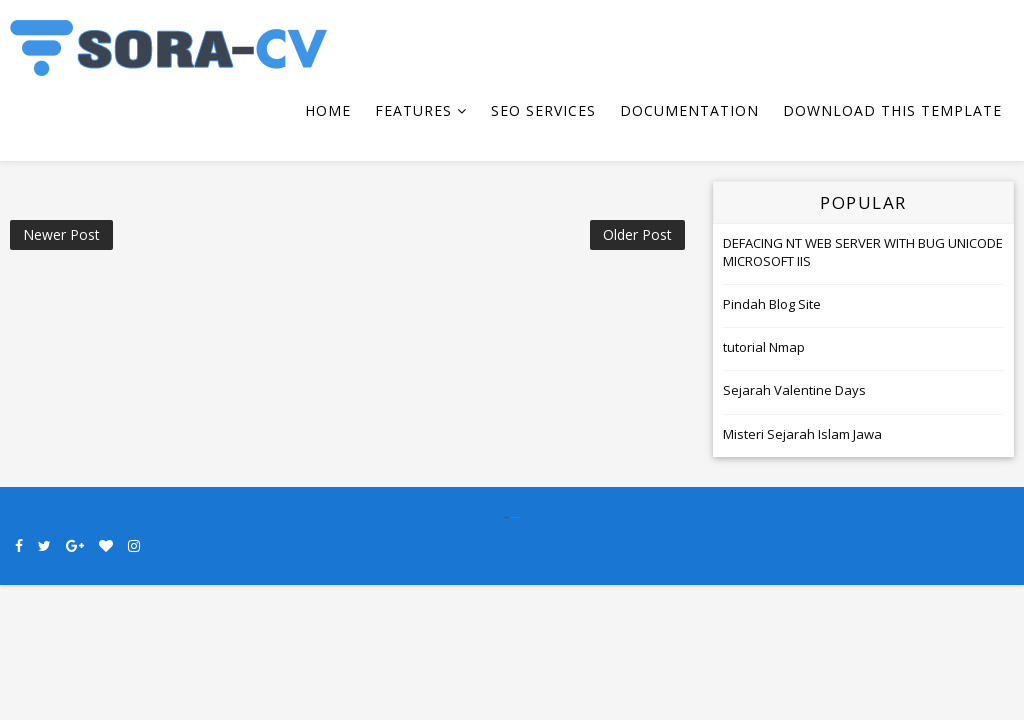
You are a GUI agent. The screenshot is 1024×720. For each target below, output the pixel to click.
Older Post (637, 234)
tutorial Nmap (764, 347)
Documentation (689, 110)
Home (328, 110)
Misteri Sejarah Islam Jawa (802, 434)
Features (413, 110)
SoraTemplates (515, 517)
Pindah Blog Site (772, 304)
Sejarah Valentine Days (794, 390)
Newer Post (61, 234)
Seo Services (543, 110)
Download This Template (892, 110)
